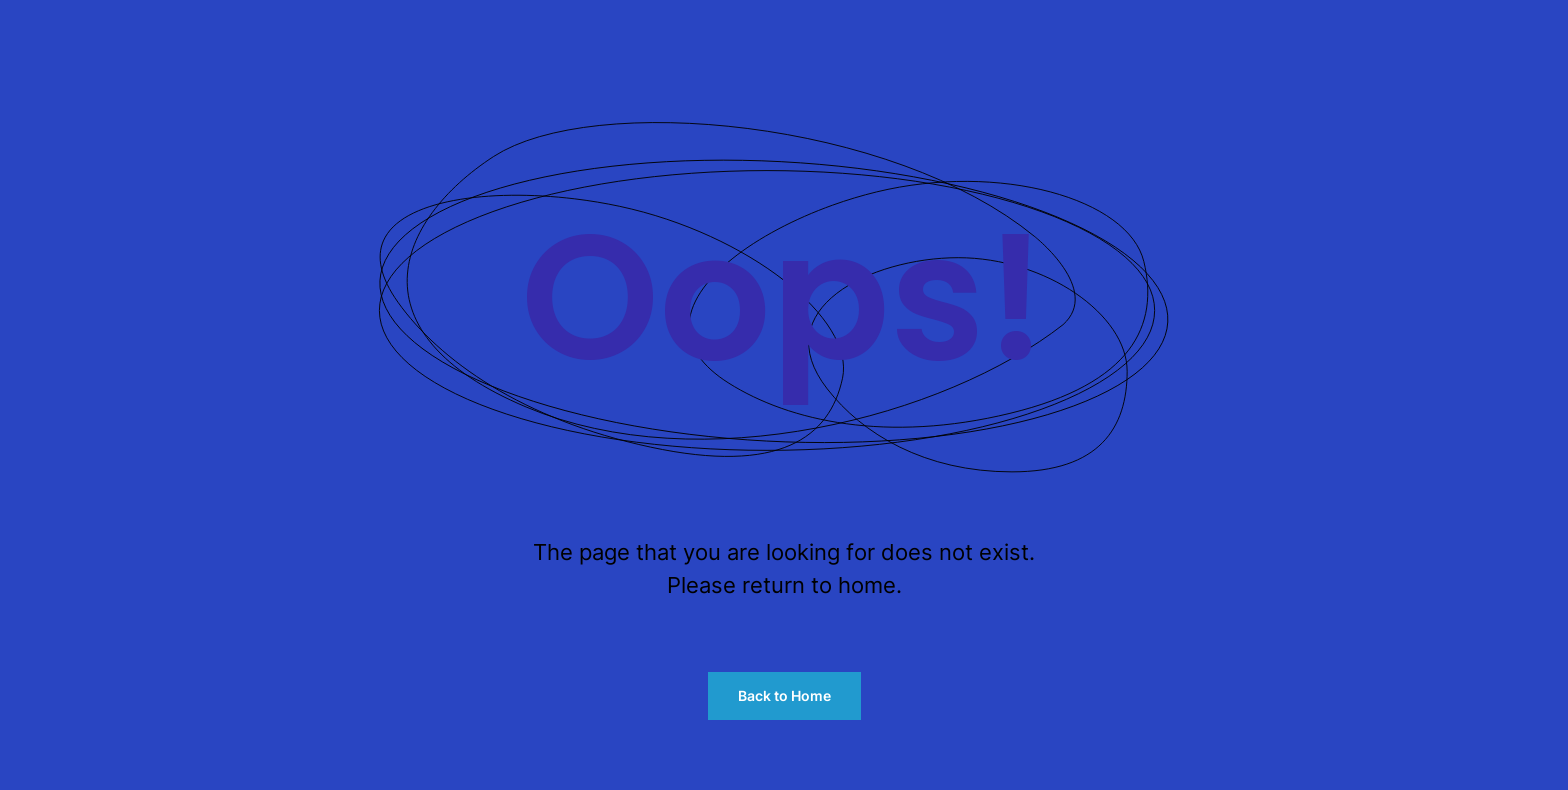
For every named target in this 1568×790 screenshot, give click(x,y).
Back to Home (784, 695)
